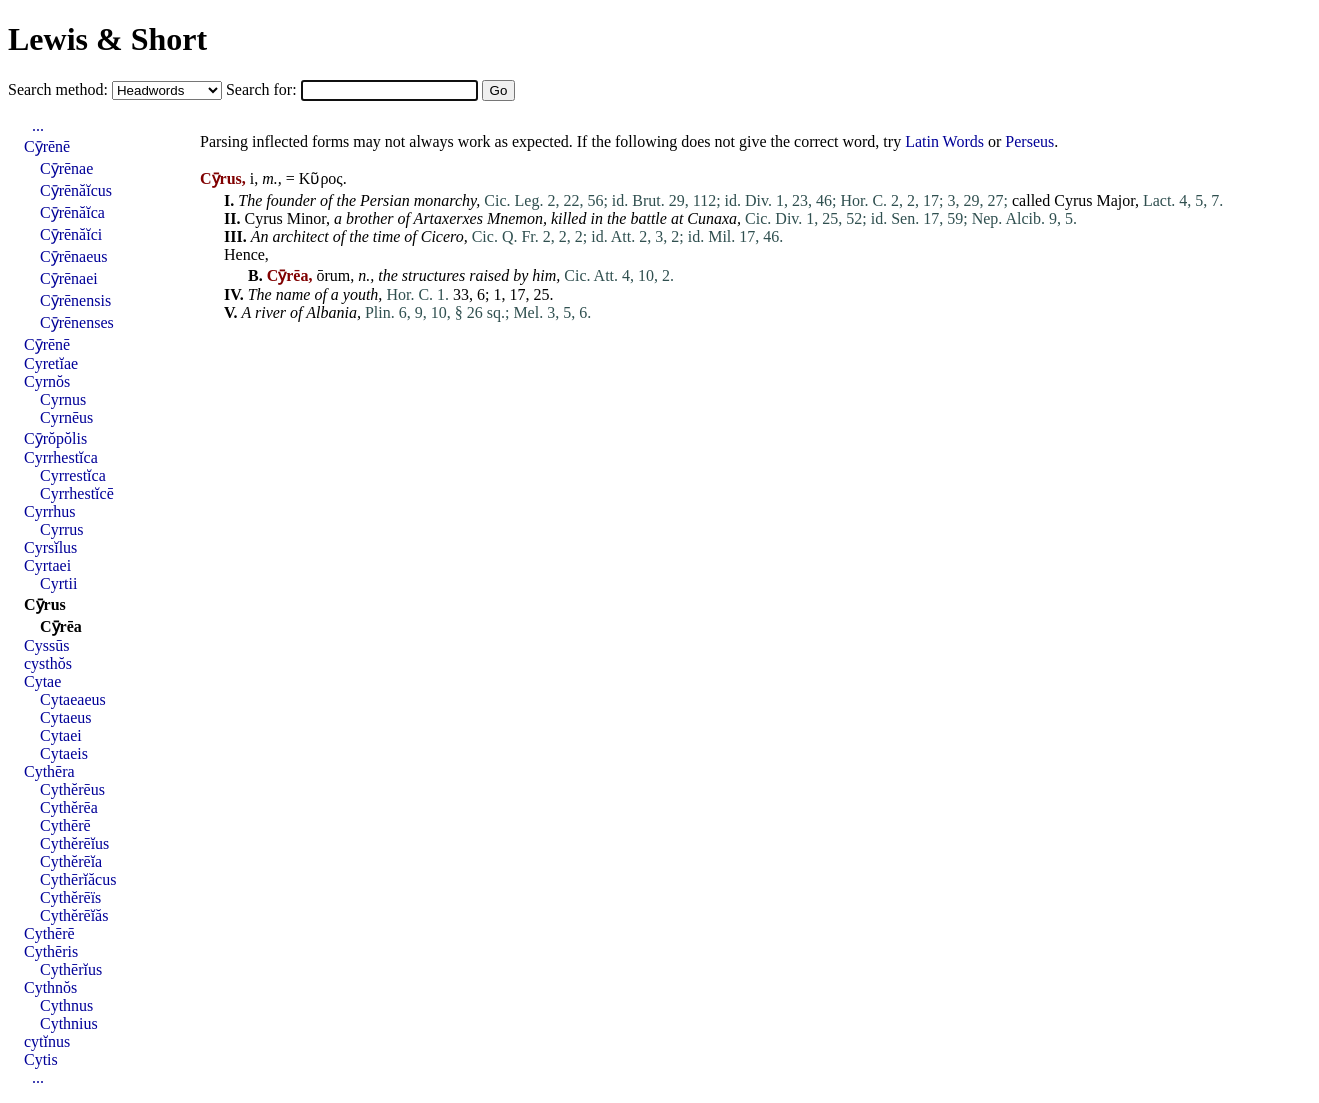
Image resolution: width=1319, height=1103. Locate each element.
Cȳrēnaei (69, 278)
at (677, 218)
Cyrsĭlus (50, 547)
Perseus (1029, 141)
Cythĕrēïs (70, 897)
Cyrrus (62, 529)
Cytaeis (64, 753)
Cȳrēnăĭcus (76, 190)
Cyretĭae (51, 363)
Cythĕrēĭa (71, 861)
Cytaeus (66, 717)
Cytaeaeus (73, 699)
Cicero (442, 236)
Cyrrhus (50, 511)
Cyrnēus (66, 417)
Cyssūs (46, 645)
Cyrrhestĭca (61, 457)
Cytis (41, 1059)
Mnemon (515, 218)
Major (1115, 200)
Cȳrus (45, 604)
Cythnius (69, 1023)
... (38, 125)
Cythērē (65, 825)
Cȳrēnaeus (74, 256)
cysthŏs (48, 663)
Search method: (60, 89)
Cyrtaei (47, 565)
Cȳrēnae (66, 168)
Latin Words (944, 141)
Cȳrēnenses (77, 322)
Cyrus (1073, 200)
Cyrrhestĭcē (77, 493)
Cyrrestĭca (73, 475)
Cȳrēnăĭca (72, 212)
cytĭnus (47, 1041)
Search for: (263, 89)
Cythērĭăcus (78, 879)
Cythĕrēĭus (74, 843)
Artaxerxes (448, 218)
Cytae (42, 681)
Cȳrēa (61, 626)
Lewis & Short (107, 39)
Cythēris (51, 951)
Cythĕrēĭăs (74, 915)
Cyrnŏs (47, 381)
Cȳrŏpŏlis (55, 438)
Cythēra (49, 771)
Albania (331, 312)
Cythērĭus (71, 969)
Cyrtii (58, 583)
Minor (306, 218)
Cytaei (61, 735)
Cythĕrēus (72, 789)
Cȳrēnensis (75, 300)
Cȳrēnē (47, 146)
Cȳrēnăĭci (71, 234)
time (387, 236)
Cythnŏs (50, 987)
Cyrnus (63, 399)
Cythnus (66, 1005)
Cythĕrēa (69, 807)
